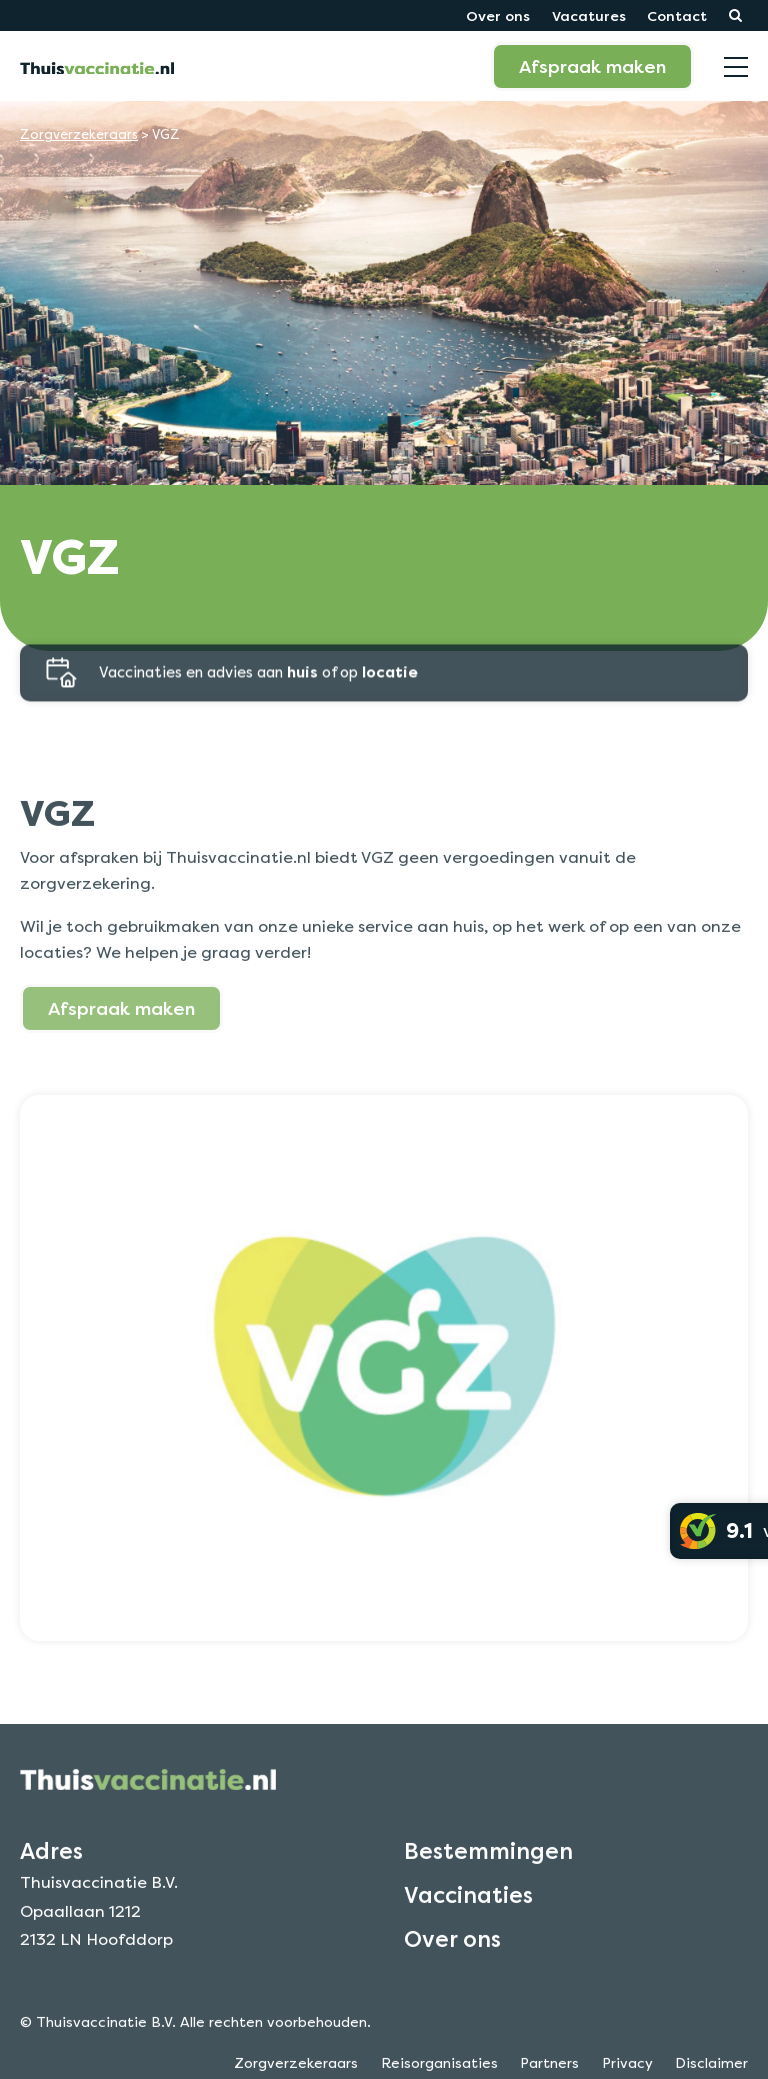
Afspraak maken (592, 66)
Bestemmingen (488, 1875)
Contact (677, 15)
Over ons (498, 15)
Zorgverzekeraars (79, 134)
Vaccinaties (468, 1919)
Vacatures (589, 15)
